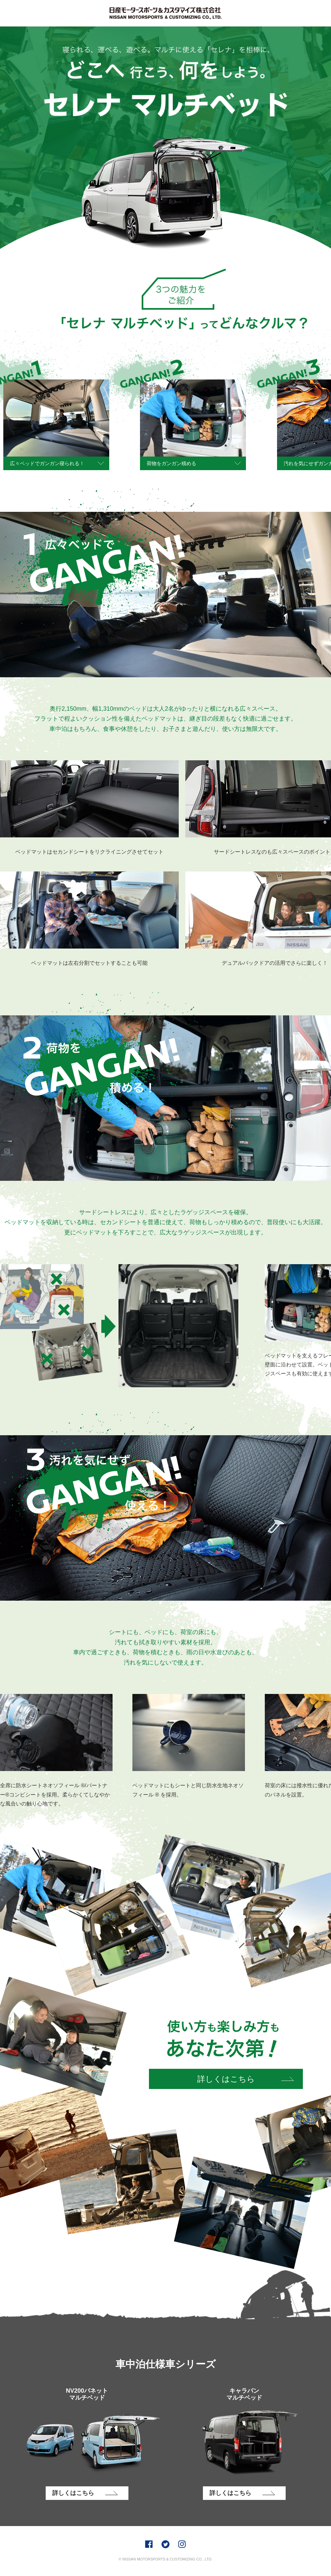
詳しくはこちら (226, 2078)
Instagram (182, 2544)
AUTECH (165, 13)
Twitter (165, 2544)
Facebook (149, 2544)
